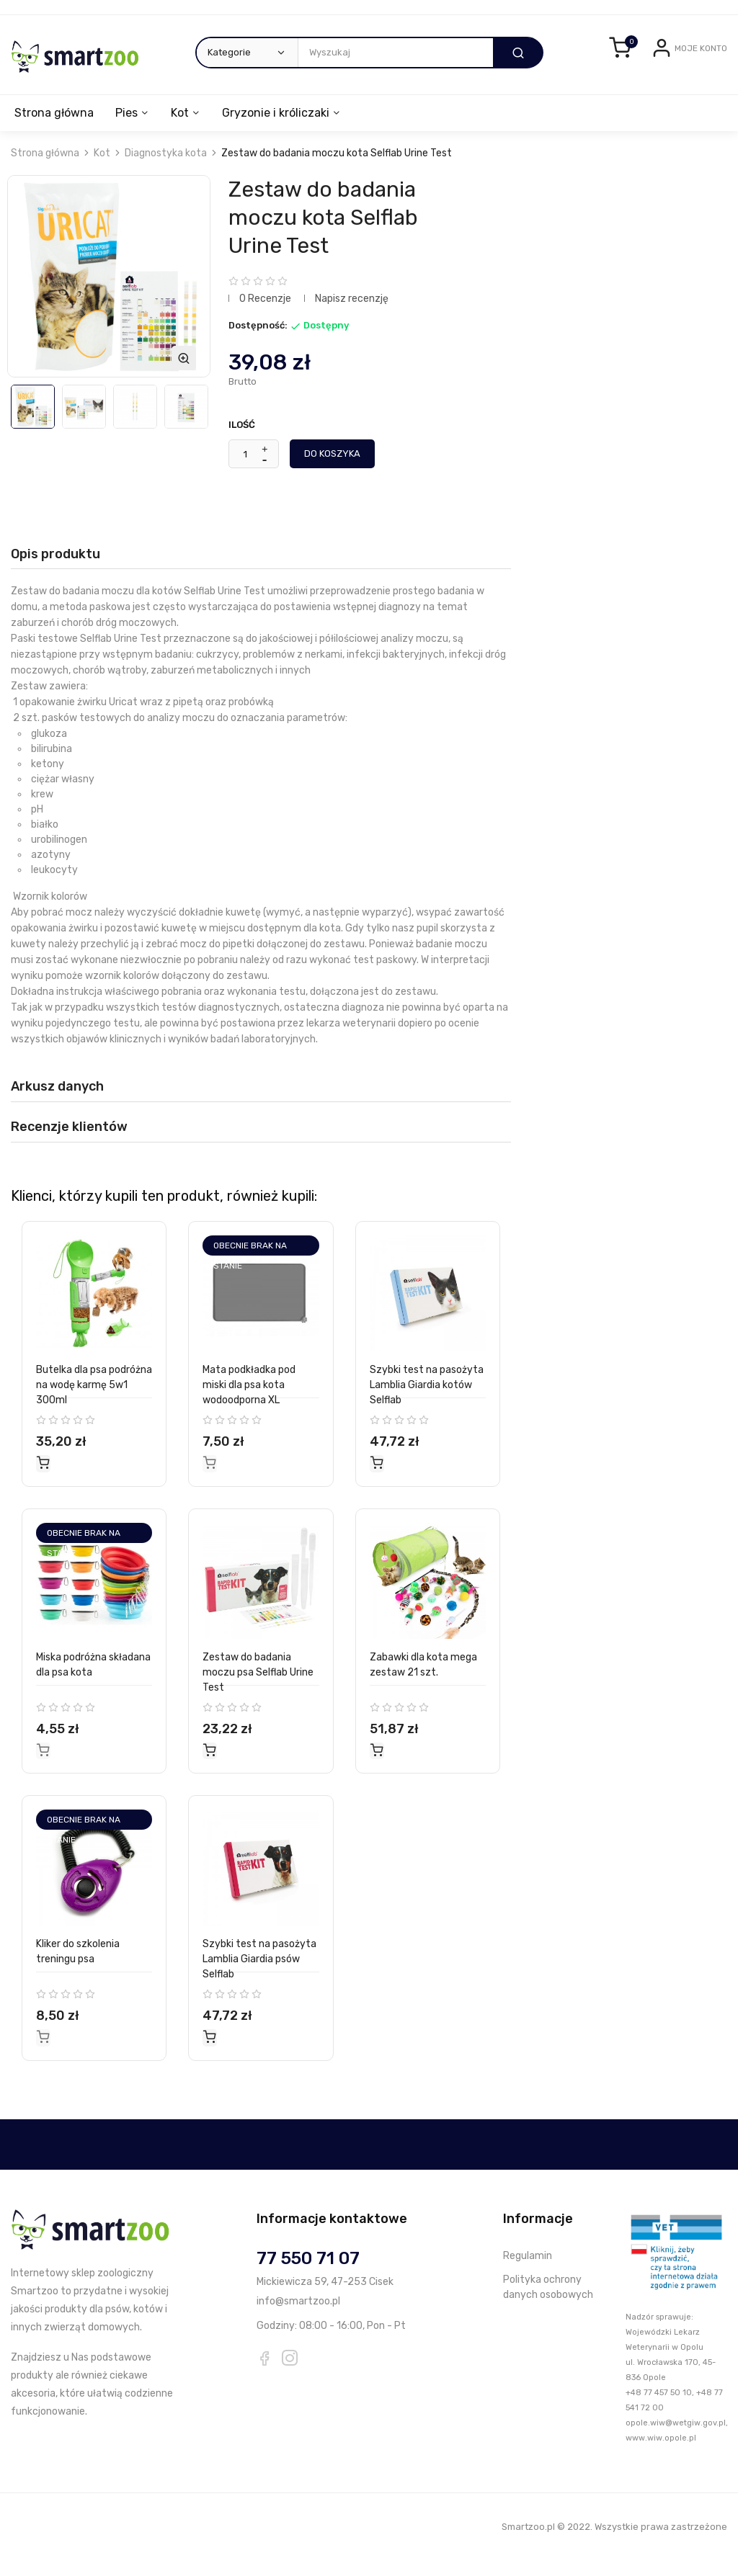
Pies (128, 128)
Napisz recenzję (351, 314)
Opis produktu (55, 569)
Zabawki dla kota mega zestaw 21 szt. (423, 1680)
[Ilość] (245, 469)
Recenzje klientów (69, 1142)
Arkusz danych (57, 1102)
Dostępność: (258, 341)
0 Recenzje (265, 314)
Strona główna (54, 128)
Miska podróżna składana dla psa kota (93, 1680)
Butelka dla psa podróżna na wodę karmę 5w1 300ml (94, 1400)
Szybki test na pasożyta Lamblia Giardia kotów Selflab (427, 1400)
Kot (184, 128)
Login (655, 81)
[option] (32, 422)
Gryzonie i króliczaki (282, 128)
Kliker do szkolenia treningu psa (78, 1967)
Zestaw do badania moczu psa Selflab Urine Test (258, 1688)
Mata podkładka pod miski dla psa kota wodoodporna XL (249, 1400)
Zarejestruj (701, 81)
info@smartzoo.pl (298, 2316)
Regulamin (527, 2271)
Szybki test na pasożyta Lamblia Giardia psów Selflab (259, 1975)
